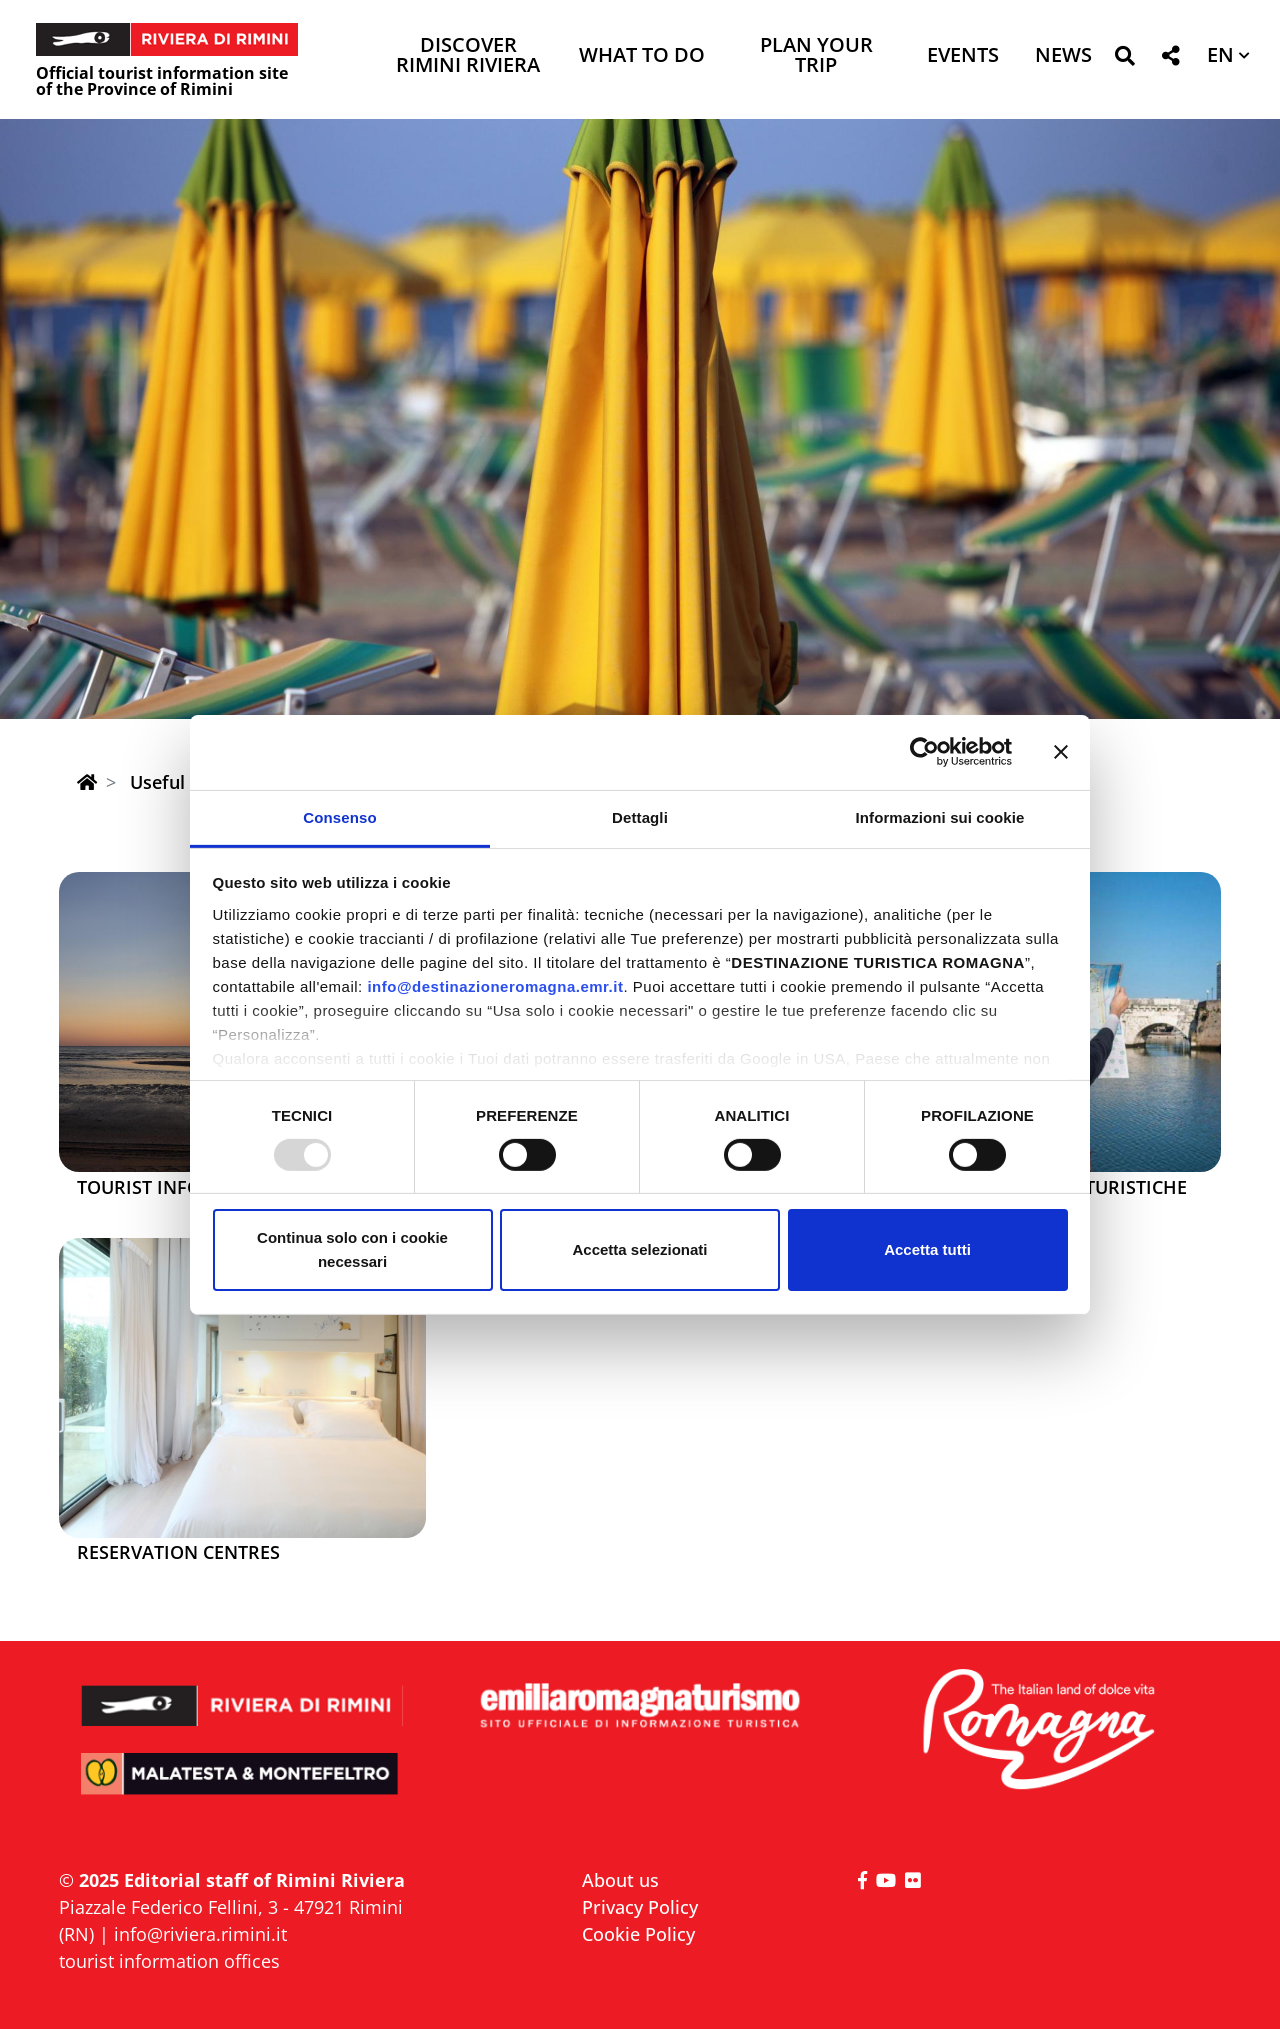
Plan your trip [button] (816, 56)
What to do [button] (642, 56)
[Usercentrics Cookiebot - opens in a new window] (924, 752)
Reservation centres (178, 1553)
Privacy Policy (640, 1907)
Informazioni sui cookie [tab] (940, 816)
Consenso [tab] (339, 816)
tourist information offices (169, 1961)
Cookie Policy (638, 1934)
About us (620, 1880)
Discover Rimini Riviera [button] (468, 56)
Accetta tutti (927, 1249)
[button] (1124, 59)
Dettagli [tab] (640, 816)
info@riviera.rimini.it (200, 1934)
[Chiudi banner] (1061, 752)
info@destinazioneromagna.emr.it (495, 985)
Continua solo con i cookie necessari (352, 1249)
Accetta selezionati (639, 1249)
